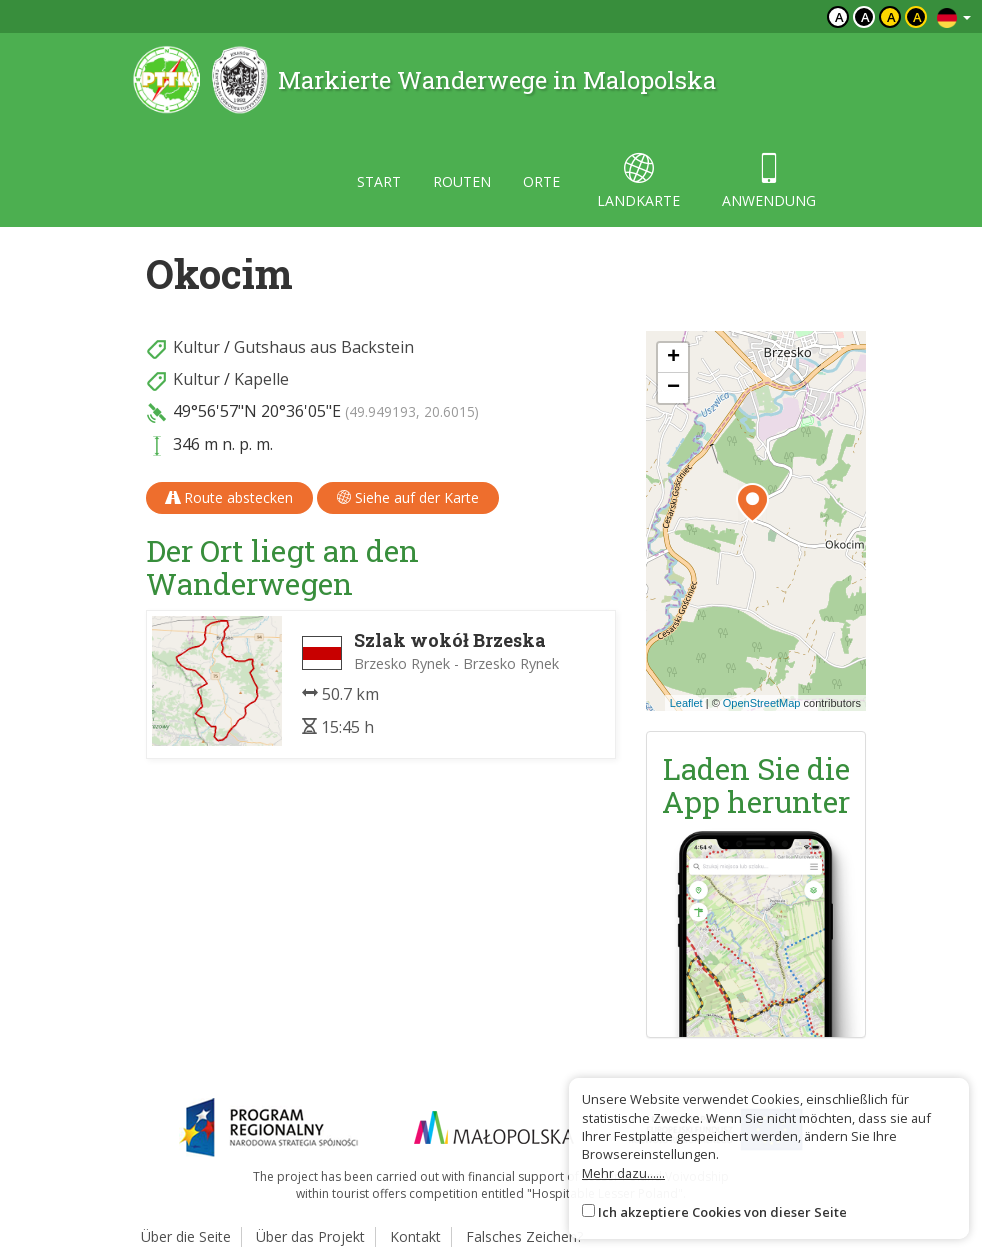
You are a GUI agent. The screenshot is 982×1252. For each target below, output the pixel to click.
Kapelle (261, 379)
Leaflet (686, 703)
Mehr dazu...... (623, 1173)
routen (462, 181)
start (379, 181)
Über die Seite (186, 1236)
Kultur (196, 347)
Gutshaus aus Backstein (324, 347)
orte (541, 181)
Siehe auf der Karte (408, 497)
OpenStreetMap (762, 703)
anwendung (769, 181)
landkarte (638, 181)
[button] (752, 503)
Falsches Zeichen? (524, 1236)
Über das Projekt (310, 1236)
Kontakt (415, 1236)
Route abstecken (229, 497)
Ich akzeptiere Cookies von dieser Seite (722, 1212)
